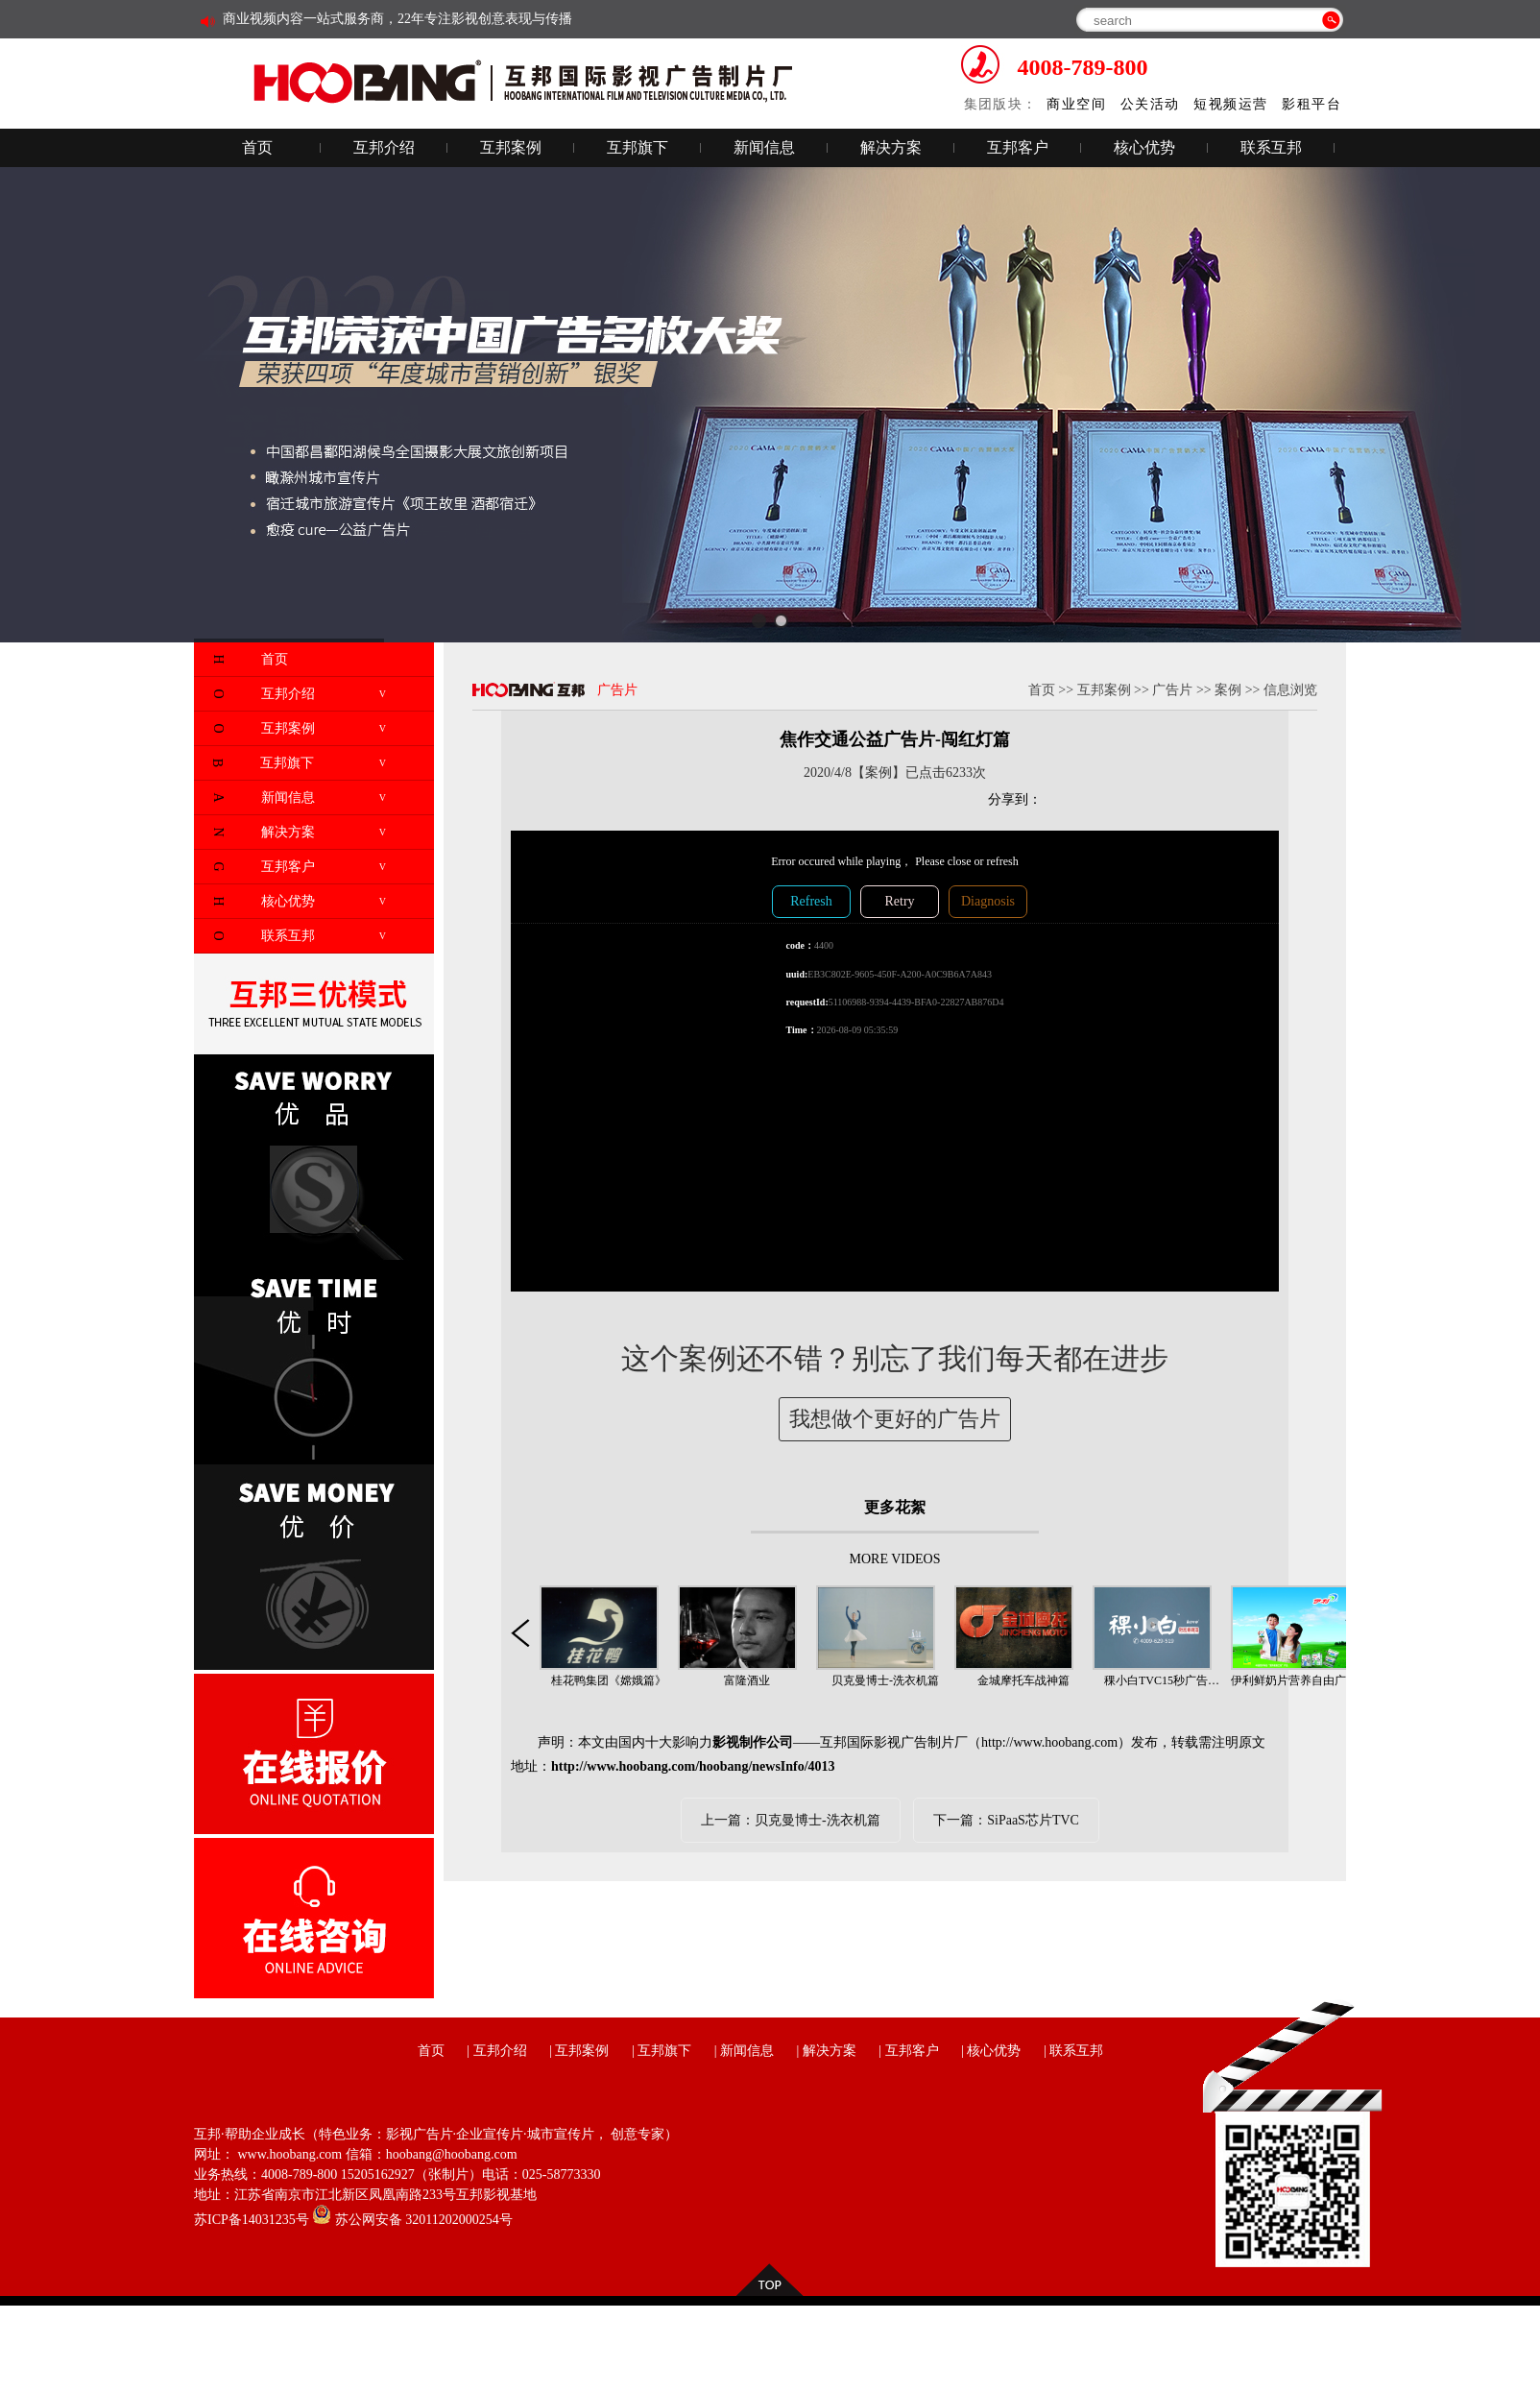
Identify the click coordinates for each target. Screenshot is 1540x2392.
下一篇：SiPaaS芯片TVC (1006, 1820)
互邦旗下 (637, 147)
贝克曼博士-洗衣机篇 (885, 1680)
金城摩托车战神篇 (1023, 1680)
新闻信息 (764, 147)
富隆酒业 (747, 1680)
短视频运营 (1230, 104)
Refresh (811, 901)
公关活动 (1150, 104)
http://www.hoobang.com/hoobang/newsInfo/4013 (693, 1766)
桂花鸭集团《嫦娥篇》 (608, 1680)
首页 (257, 147)
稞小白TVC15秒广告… (1161, 1680)
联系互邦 (1271, 147)
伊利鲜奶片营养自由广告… (1300, 1680)
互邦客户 (1017, 147)
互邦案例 (510, 147)
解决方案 (891, 147)
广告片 (1172, 690)
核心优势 (1144, 147)
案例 (1228, 690)
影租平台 (1311, 104)
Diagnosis (988, 901)
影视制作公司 (752, 1742)
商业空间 (1076, 104)
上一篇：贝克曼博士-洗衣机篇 (790, 1820)
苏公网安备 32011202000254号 (412, 2219)
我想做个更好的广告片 (894, 1419)
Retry (899, 901)
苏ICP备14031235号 (251, 2219)
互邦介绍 (384, 147)
